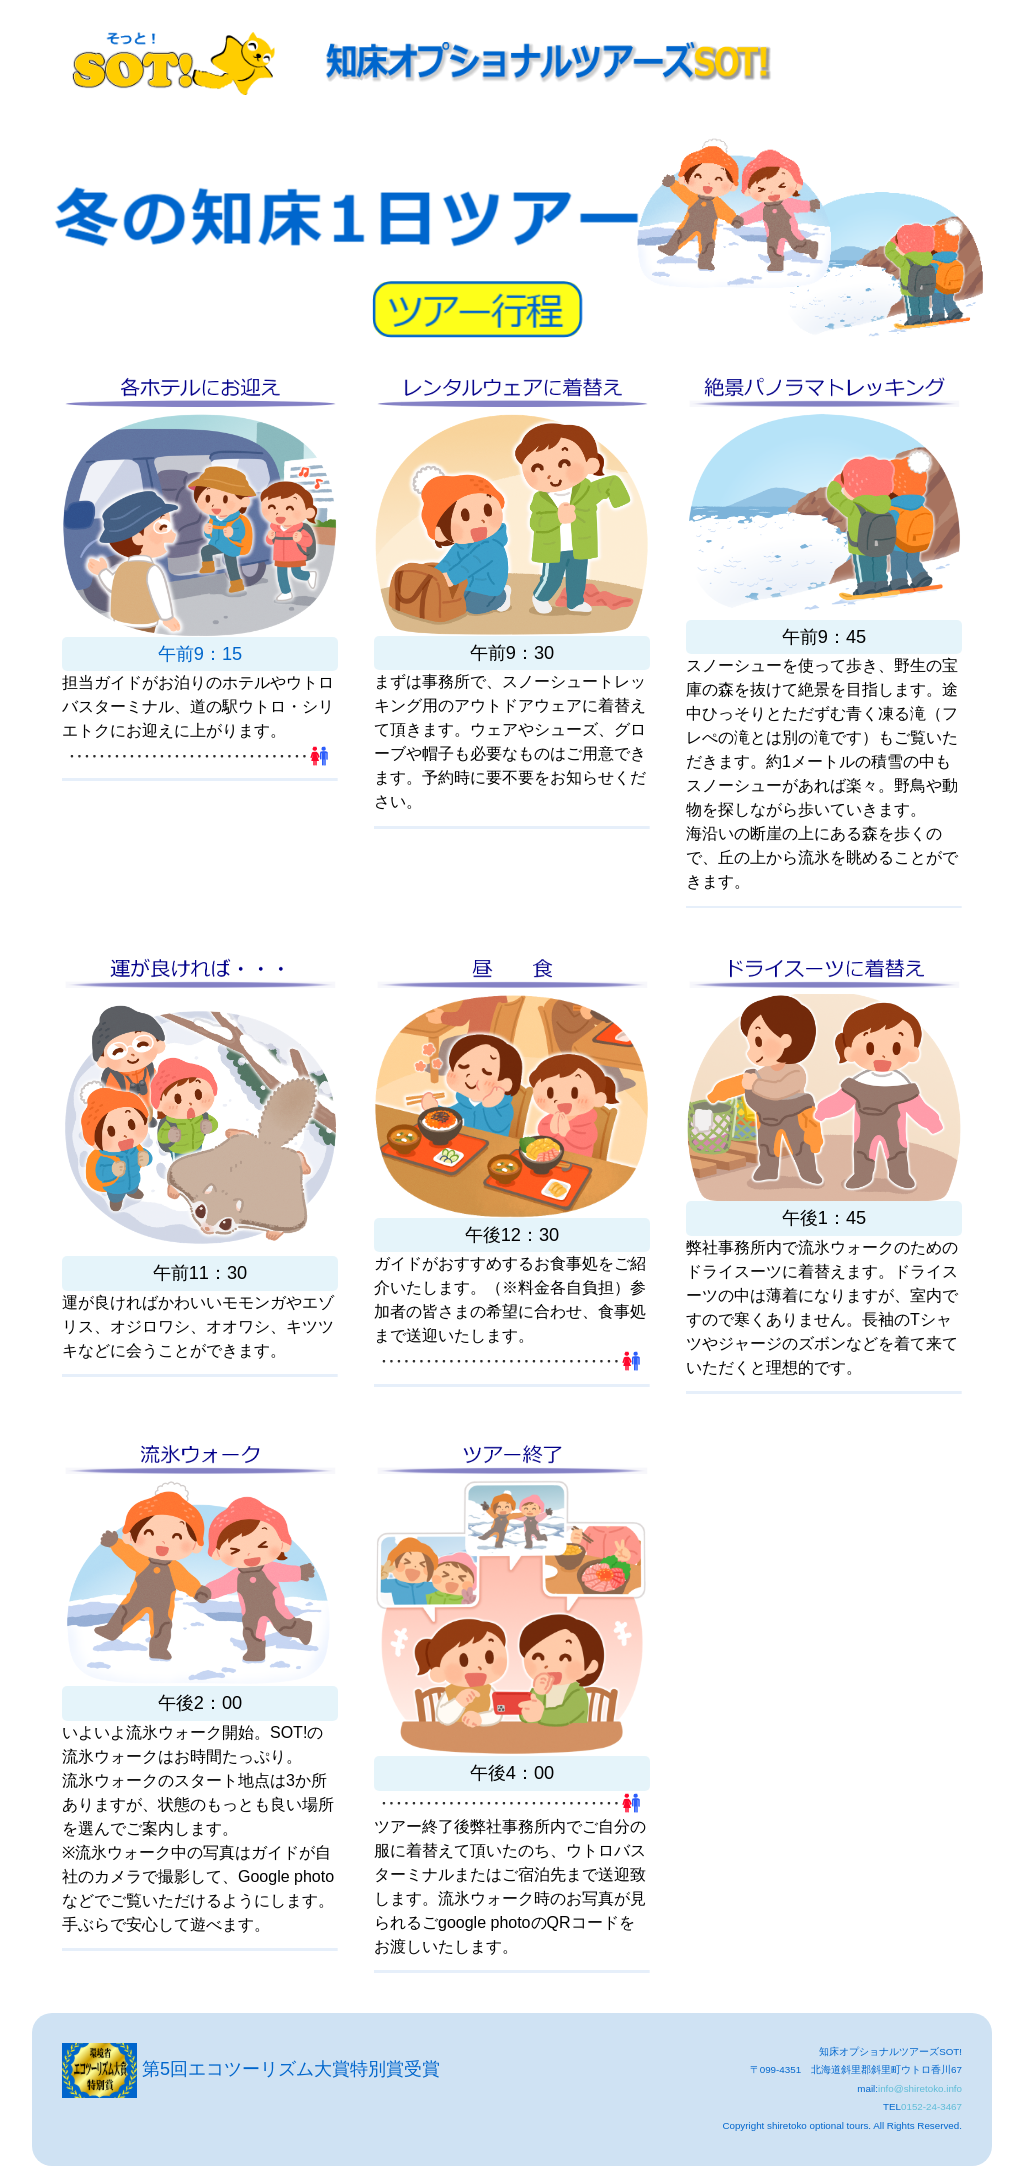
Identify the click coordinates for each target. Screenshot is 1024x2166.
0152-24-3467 (931, 2106)
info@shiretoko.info (920, 2088)
